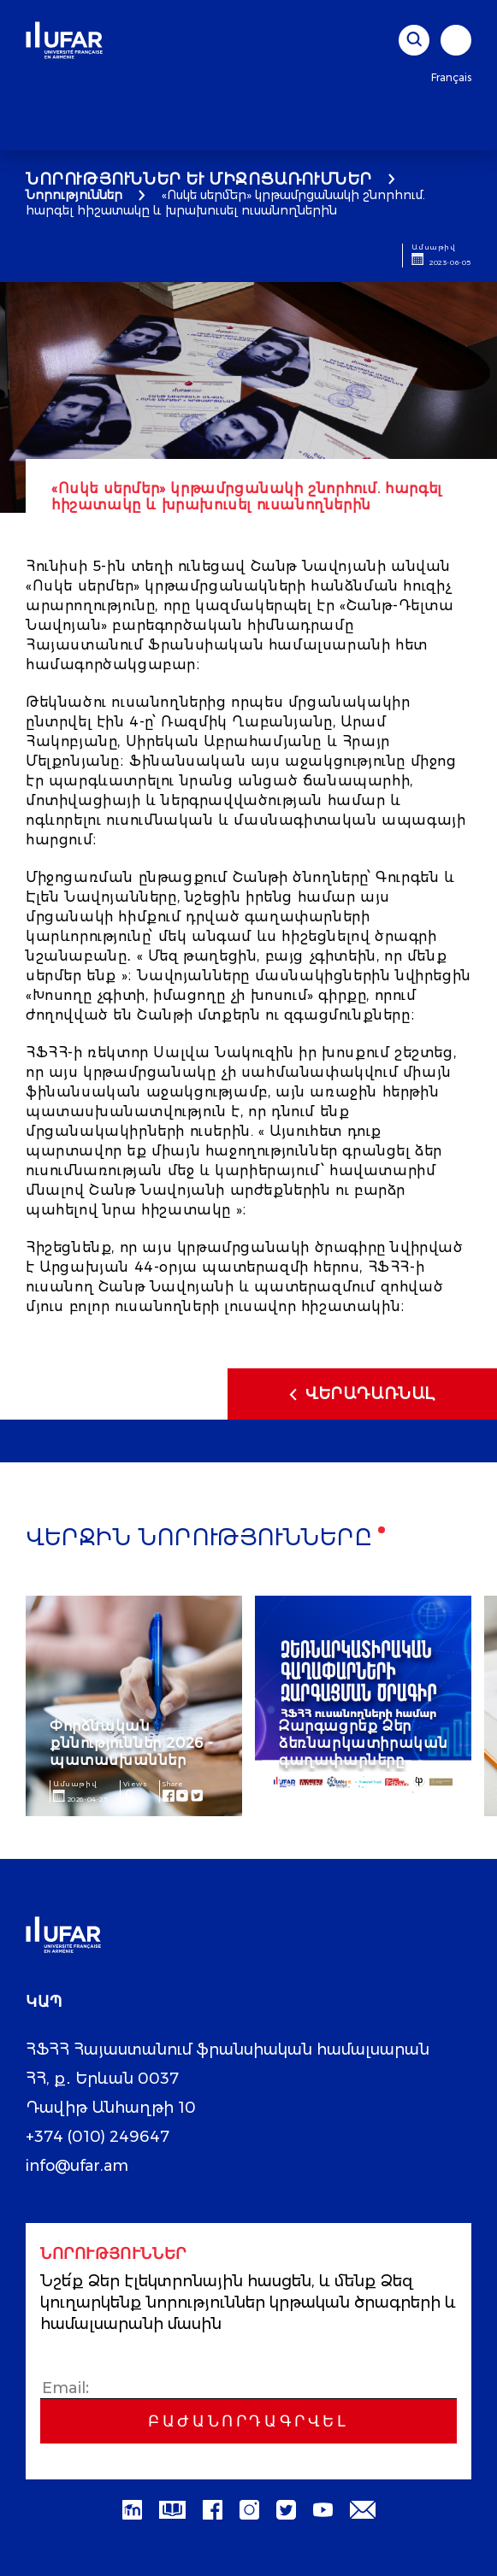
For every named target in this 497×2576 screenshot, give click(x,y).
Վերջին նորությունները (199, 1538)
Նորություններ (74, 195)
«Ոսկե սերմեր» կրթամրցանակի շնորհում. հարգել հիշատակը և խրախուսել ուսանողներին (225, 202)
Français (451, 77)
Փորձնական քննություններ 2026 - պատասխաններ (132, 1743)
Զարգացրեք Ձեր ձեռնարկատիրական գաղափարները (363, 1743)
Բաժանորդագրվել (248, 2421)
